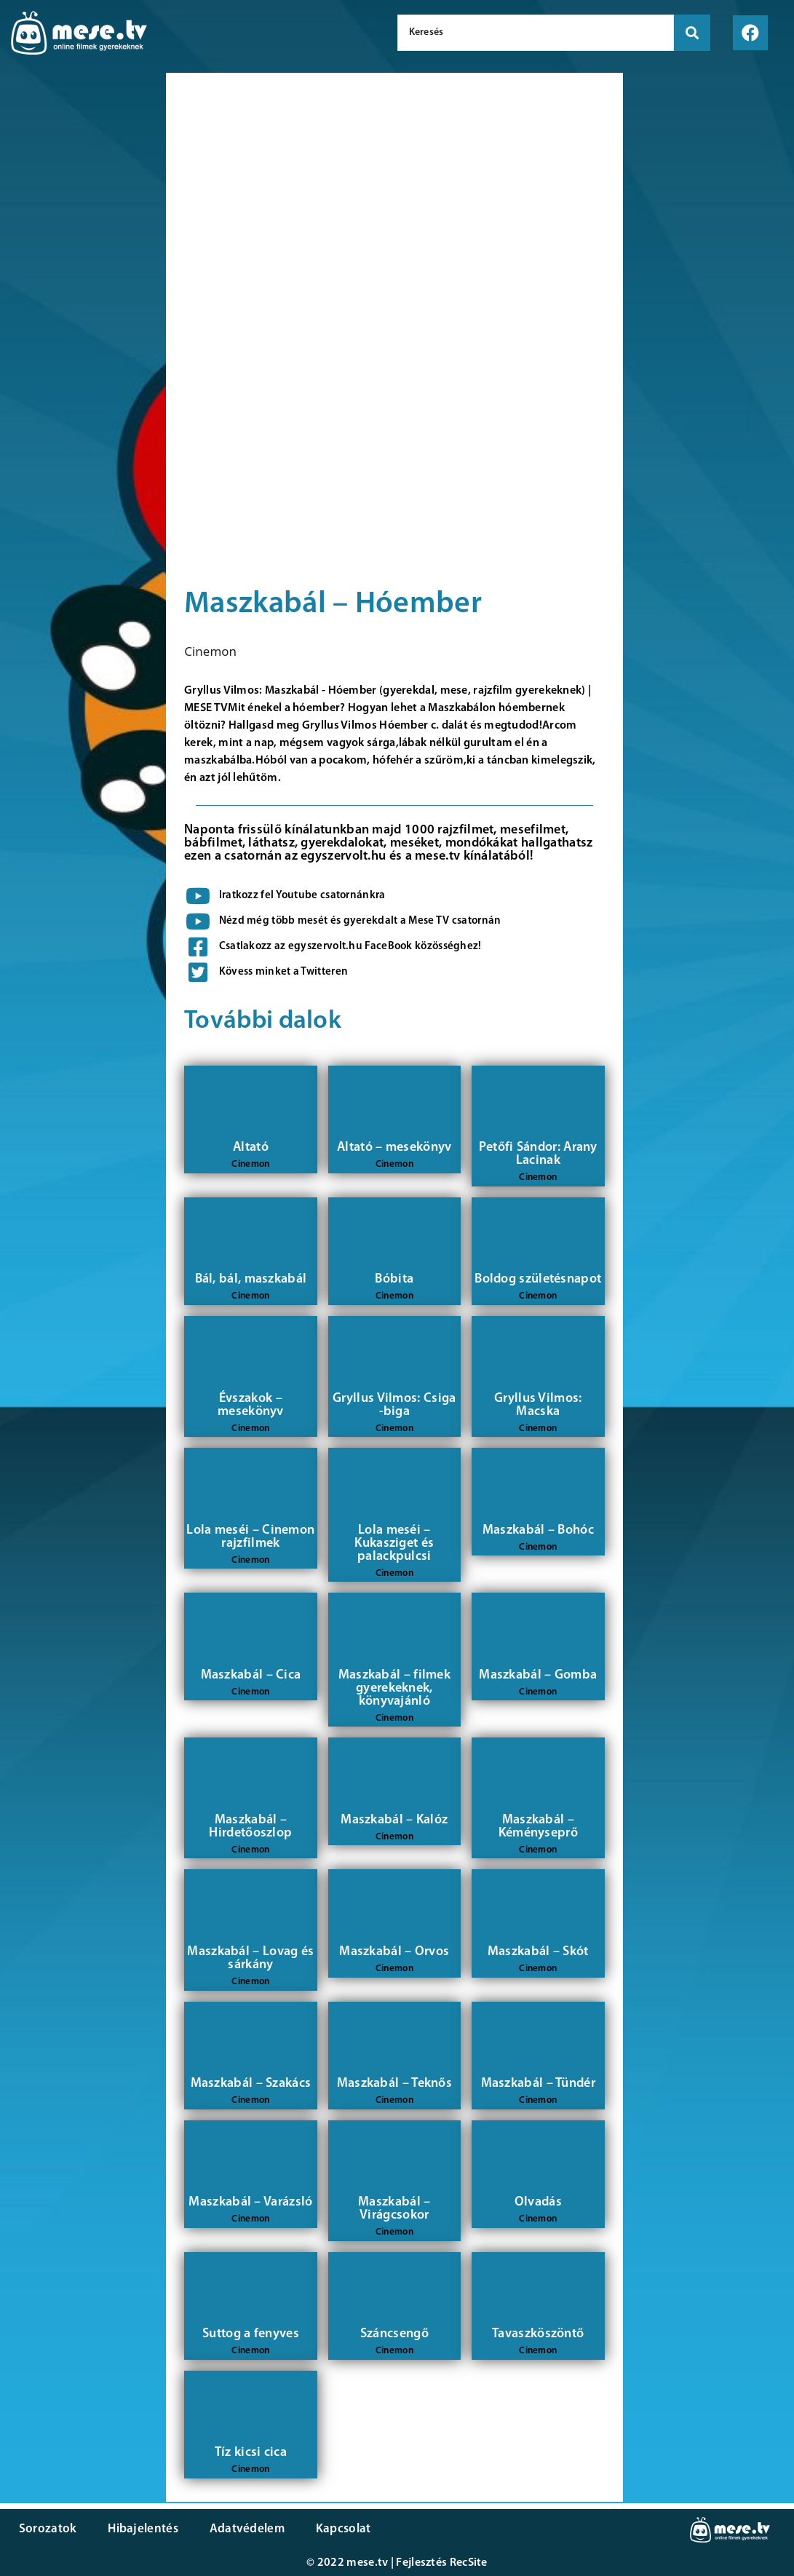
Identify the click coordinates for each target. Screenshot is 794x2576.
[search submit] (692, 33)
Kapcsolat (337, 2529)
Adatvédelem (242, 2529)
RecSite (469, 2563)
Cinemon (210, 651)
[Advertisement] (79, 320)
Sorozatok (47, 2529)
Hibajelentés (141, 2529)
